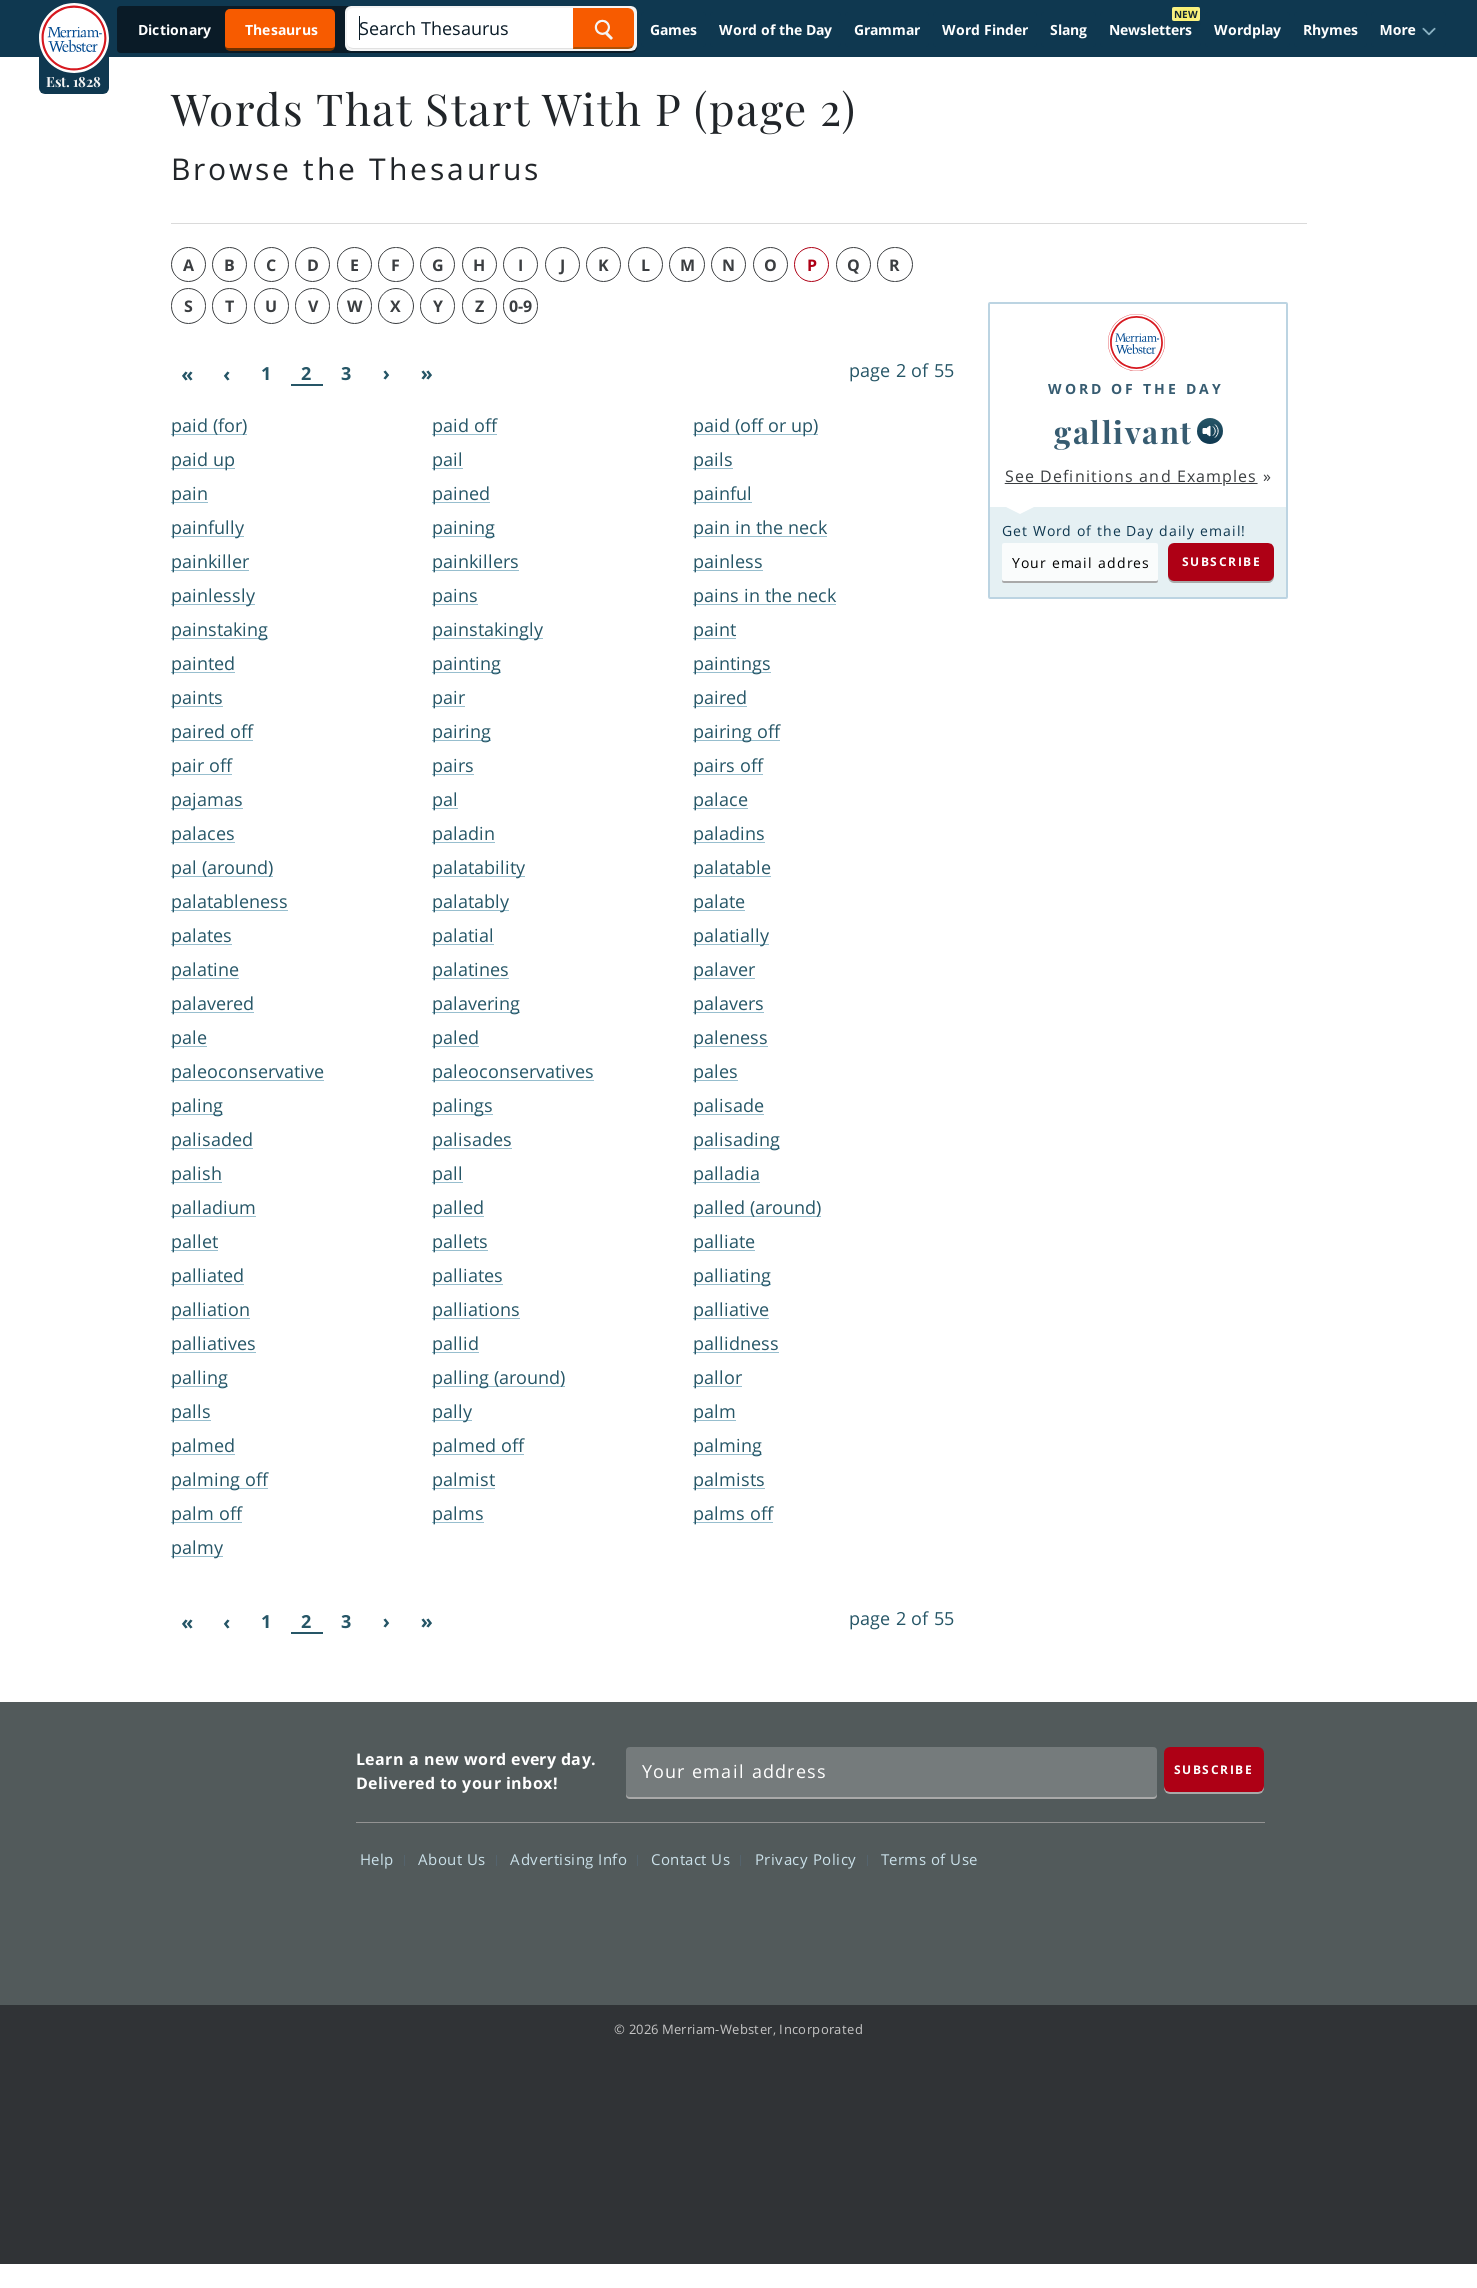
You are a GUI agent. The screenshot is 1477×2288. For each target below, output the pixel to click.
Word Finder (985, 29)
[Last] (427, 374)
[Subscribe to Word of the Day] (1080, 562)
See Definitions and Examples (1131, 476)
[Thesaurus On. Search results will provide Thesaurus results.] (230, 29)
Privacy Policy (811, 1859)
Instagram (1226, 1917)
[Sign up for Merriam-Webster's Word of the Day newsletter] (891, 1772)
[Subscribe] (1214, 1769)
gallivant (1123, 431)
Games (673, 29)
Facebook (1010, 1917)
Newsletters (1150, 29)
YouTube (1154, 1917)
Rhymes (1330, 29)
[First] (187, 374)
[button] (1408, 30)
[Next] (387, 374)
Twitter (1082, 1917)
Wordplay (1247, 29)
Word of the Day (775, 29)
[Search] (490, 28)
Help (382, 1859)
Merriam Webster (252, 1842)
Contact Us (696, 1859)
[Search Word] (603, 28)
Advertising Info (574, 1859)
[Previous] (227, 374)
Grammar (887, 29)
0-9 (520, 306)
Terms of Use (929, 1859)
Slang (1068, 29)
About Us (457, 1859)
